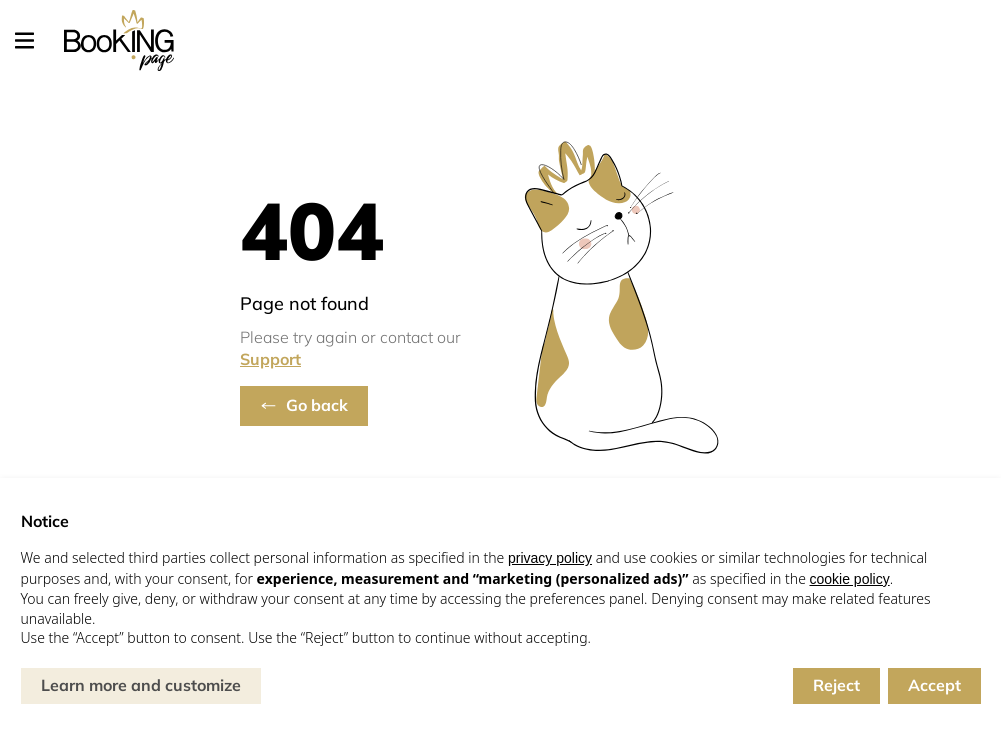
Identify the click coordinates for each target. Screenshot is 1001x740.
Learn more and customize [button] (141, 685)
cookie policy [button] (850, 579)
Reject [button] (836, 685)
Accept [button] (934, 685)
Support (270, 359)
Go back (317, 405)
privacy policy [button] (550, 558)
